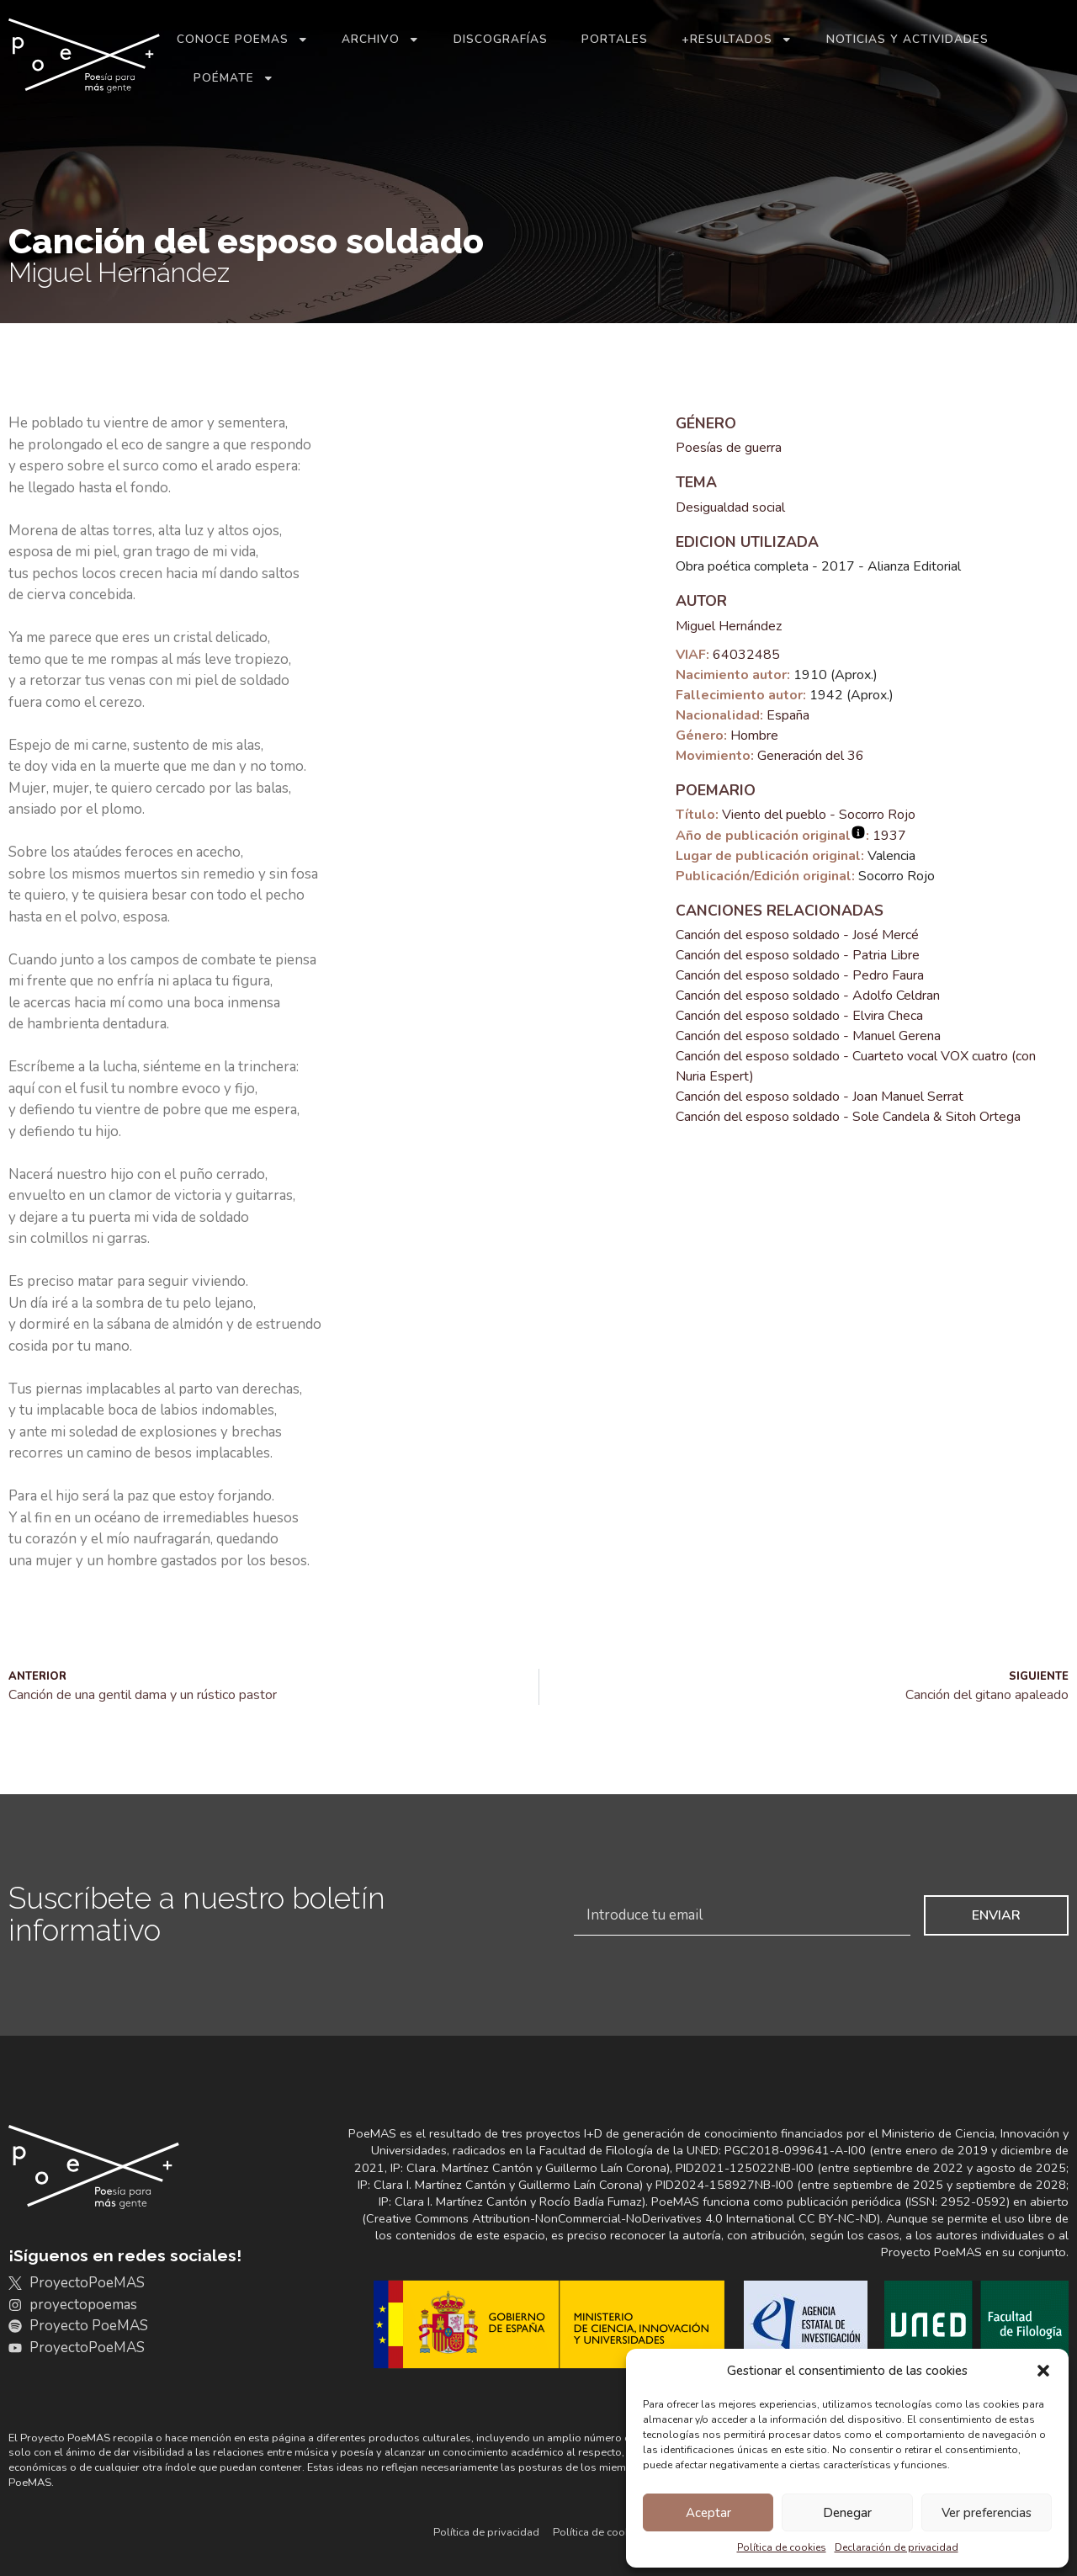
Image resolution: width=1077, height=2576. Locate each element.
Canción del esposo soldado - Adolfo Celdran (808, 995)
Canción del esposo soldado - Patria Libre (798, 955)
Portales (614, 39)
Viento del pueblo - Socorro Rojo (818, 814)
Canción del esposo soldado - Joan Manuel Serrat (819, 1096)
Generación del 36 (810, 755)
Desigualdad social (730, 507)
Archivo (381, 39)
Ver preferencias (987, 2512)
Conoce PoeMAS (243, 39)
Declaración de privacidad (896, 2547)
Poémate (234, 78)
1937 (889, 835)
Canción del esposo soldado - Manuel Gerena (808, 1036)
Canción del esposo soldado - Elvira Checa (799, 1015)
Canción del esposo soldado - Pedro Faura (800, 975)
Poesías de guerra (729, 447)
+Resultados (737, 39)
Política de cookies (781, 2547)
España (788, 715)
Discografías (501, 39)
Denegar (847, 2512)
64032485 (746, 654)
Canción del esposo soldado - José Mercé (797, 935)
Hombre (754, 735)
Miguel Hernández (729, 626)
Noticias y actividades (907, 39)
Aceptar (708, 2512)
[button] (1043, 2370)
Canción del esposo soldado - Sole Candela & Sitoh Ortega (848, 1116)
